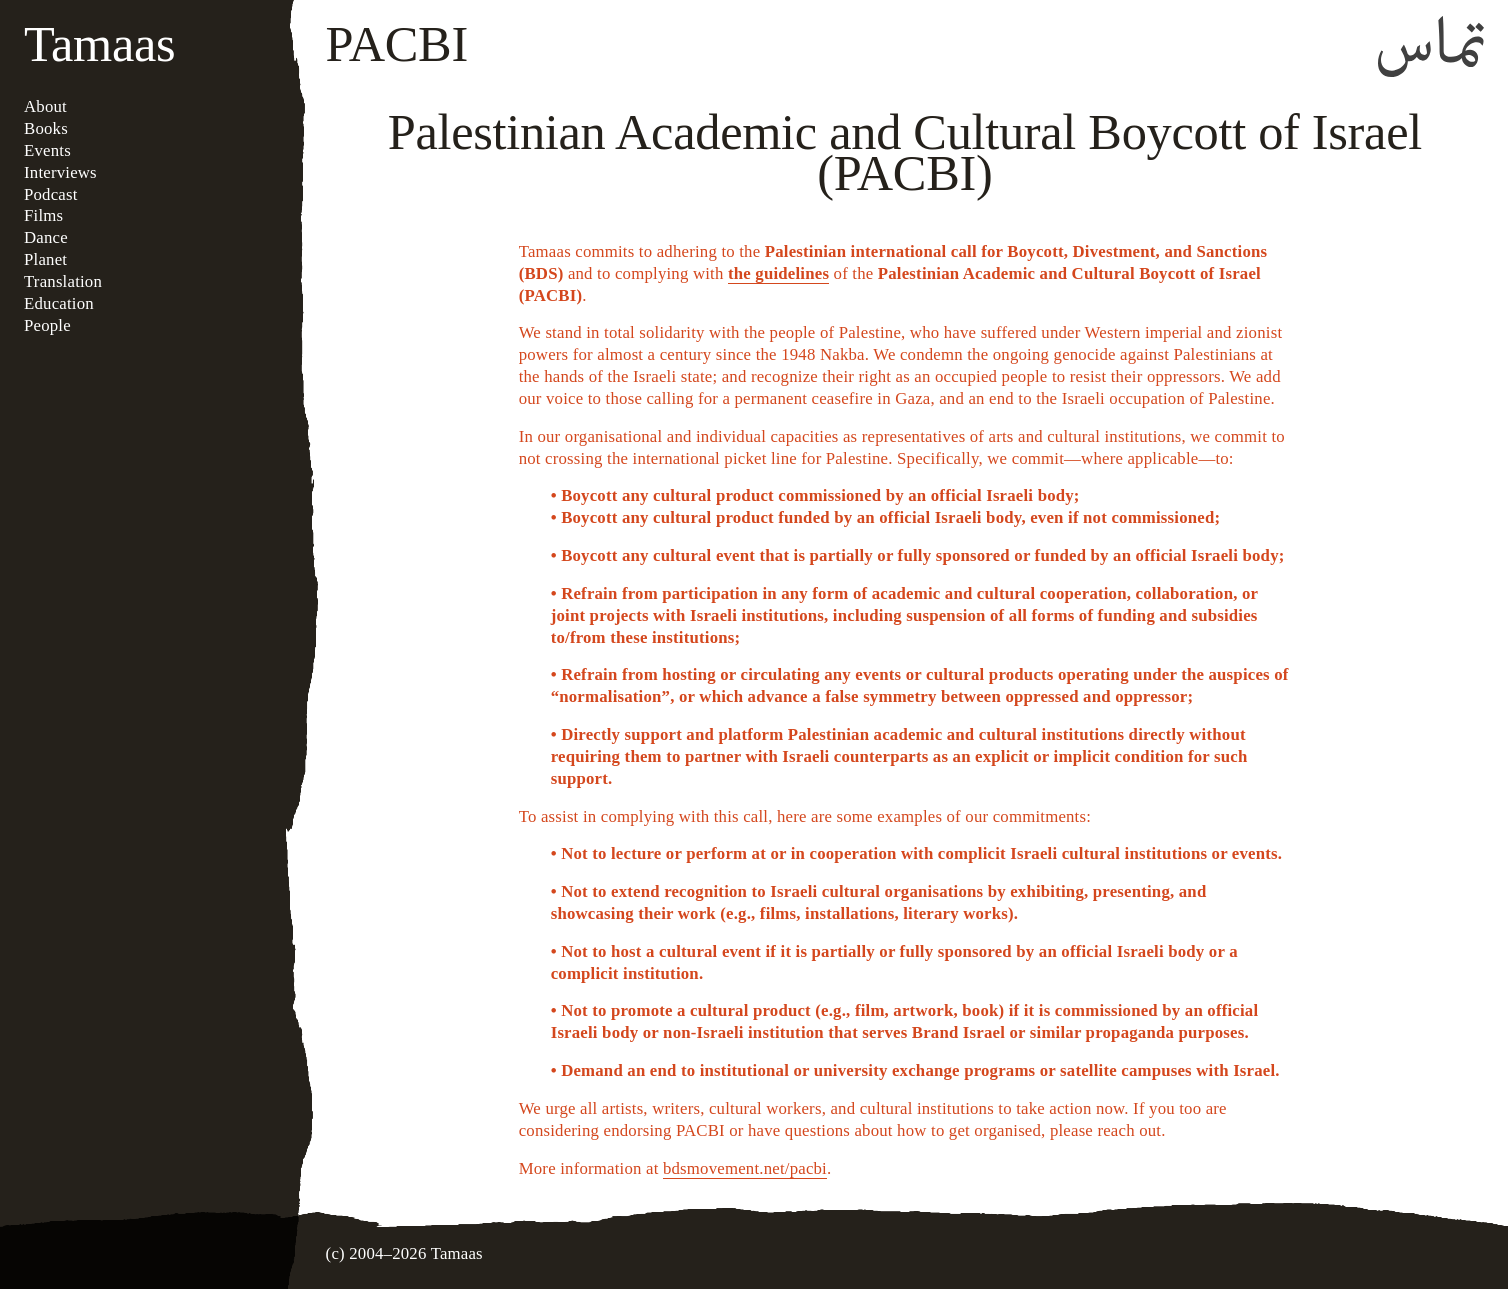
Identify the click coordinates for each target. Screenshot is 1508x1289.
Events (47, 150)
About (45, 106)
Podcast (51, 194)
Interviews (60, 172)
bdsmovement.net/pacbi (745, 1168)
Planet (45, 259)
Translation (63, 281)
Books (46, 128)
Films (43, 215)
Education (59, 303)
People (47, 325)
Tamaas (99, 44)
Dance (46, 237)
